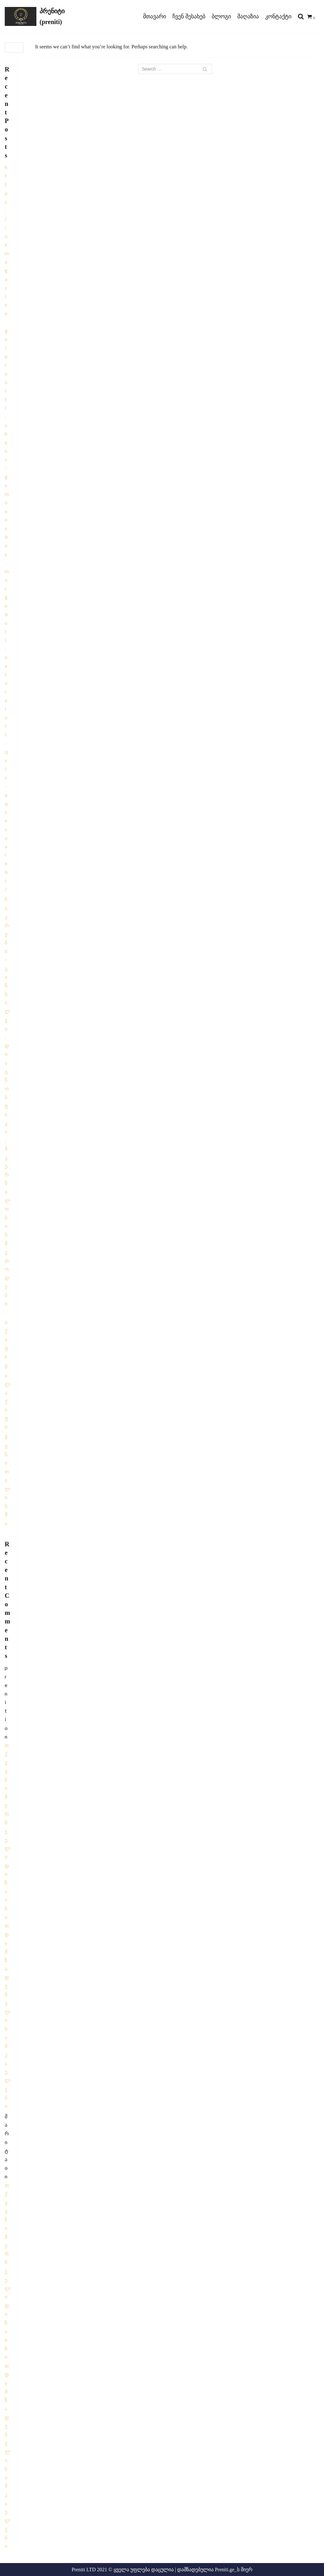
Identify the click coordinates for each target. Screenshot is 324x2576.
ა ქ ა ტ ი (6, 1339)
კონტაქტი (278, 16)
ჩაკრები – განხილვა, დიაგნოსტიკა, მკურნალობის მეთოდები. (7, 1105)
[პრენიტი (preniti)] (40, 16)
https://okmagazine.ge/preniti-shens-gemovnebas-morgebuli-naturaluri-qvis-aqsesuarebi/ (7, 528)
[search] (301, 16)
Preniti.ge (224, 2569)
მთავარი (154, 16)
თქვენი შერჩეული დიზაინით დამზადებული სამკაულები (7, 1925)
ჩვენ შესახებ (188, 16)
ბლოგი (221, 16)
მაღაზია (248, 16)
